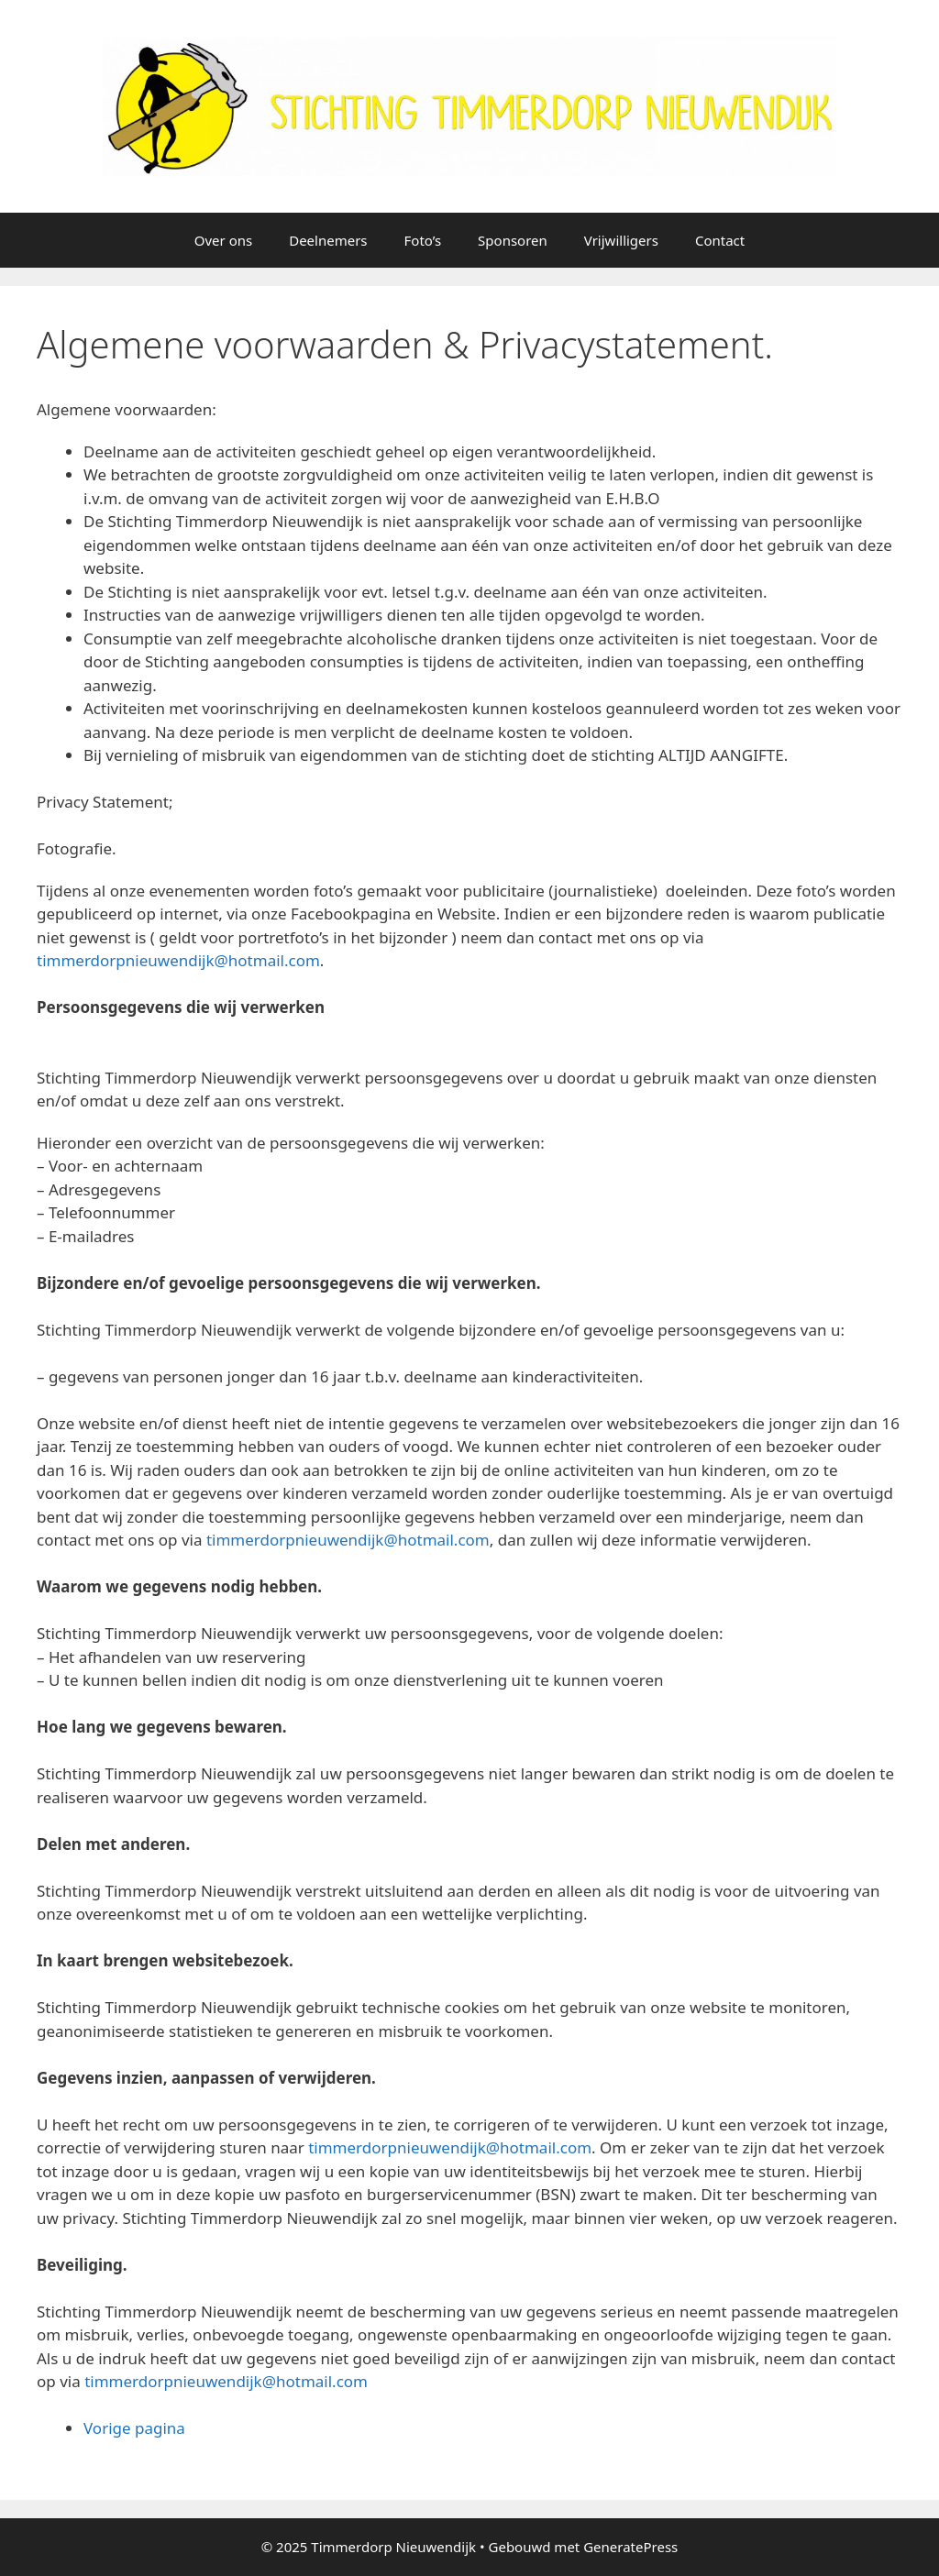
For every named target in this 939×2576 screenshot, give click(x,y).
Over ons (223, 240)
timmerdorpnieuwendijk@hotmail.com (178, 960)
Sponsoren (512, 240)
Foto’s (423, 240)
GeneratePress (630, 2546)
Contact (720, 240)
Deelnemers (328, 240)
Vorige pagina (134, 2427)
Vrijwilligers (621, 240)
